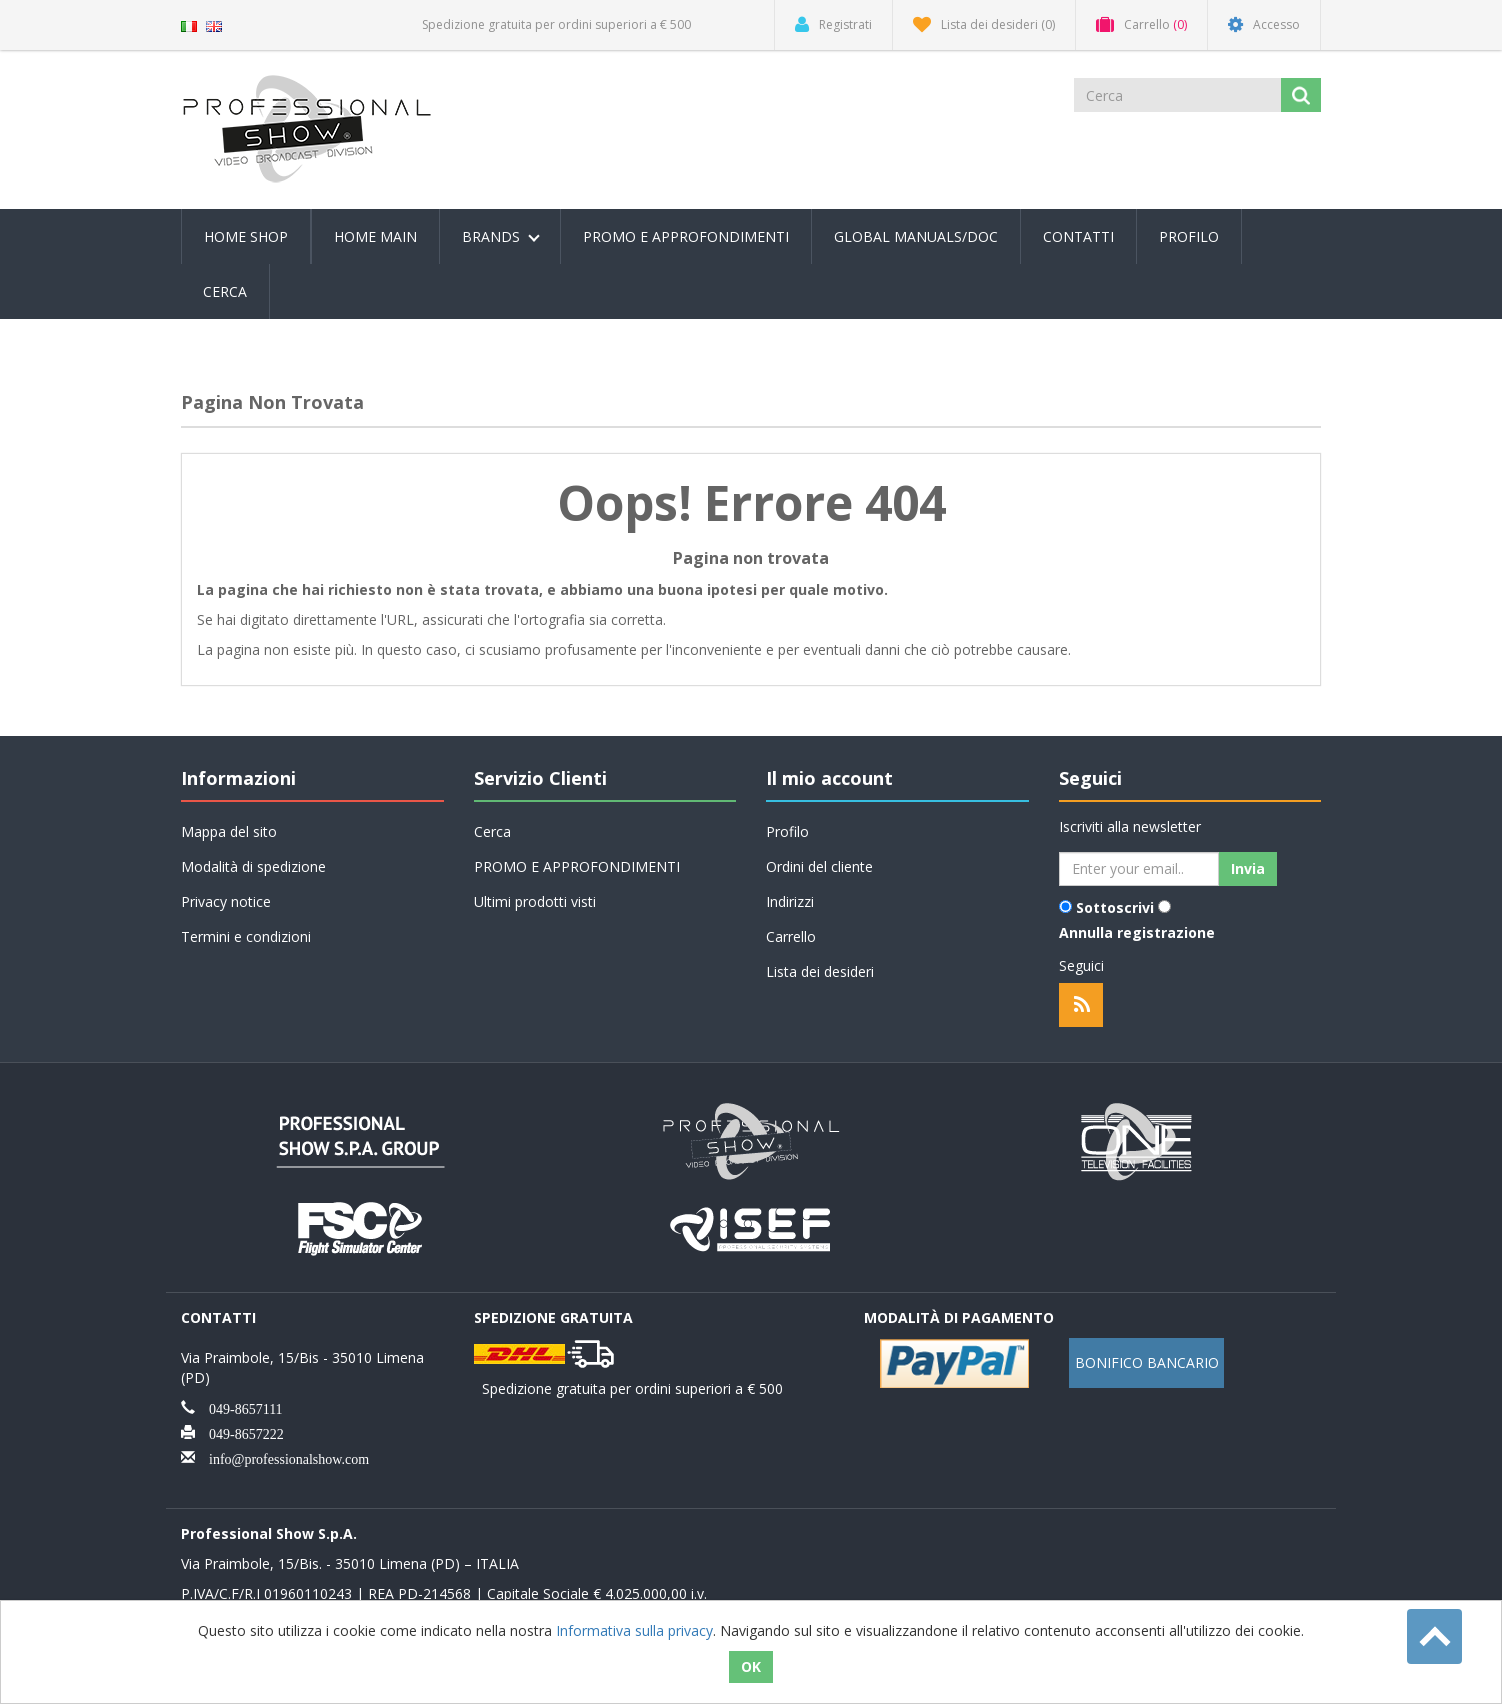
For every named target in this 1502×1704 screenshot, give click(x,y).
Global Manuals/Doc (916, 236)
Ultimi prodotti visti (535, 901)
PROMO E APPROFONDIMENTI (686, 236)
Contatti (1078, 236)
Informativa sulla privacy (634, 1630)
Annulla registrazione (1137, 932)
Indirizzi (790, 901)
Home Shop (246, 236)
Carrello (791, 936)
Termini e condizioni (246, 936)
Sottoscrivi (1115, 907)
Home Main (375, 236)
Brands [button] (501, 236)
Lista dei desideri (820, 971)
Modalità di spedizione (253, 866)
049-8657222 (239, 1432)
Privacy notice (226, 901)
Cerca (225, 291)
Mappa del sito (229, 831)
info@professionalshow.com (282, 1457)
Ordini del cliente (819, 866)
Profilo (1189, 236)
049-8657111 (239, 1407)
